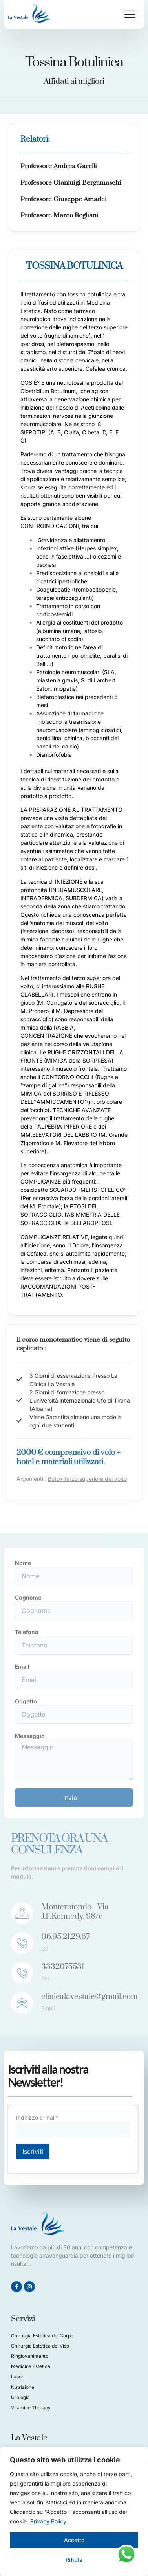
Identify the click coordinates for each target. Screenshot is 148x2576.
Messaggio (30, 1735)
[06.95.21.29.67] (22, 1943)
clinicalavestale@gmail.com (89, 1996)
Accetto (74, 2540)
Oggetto (26, 1701)
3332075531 (62, 1967)
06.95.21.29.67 (65, 1937)
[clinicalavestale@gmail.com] (22, 2003)
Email (22, 1666)
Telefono (26, 1632)
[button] (130, 14)
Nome (23, 1562)
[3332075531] (22, 1973)
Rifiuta (74, 2559)
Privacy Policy (48, 2521)
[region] (74, 2511)
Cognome (28, 1597)
